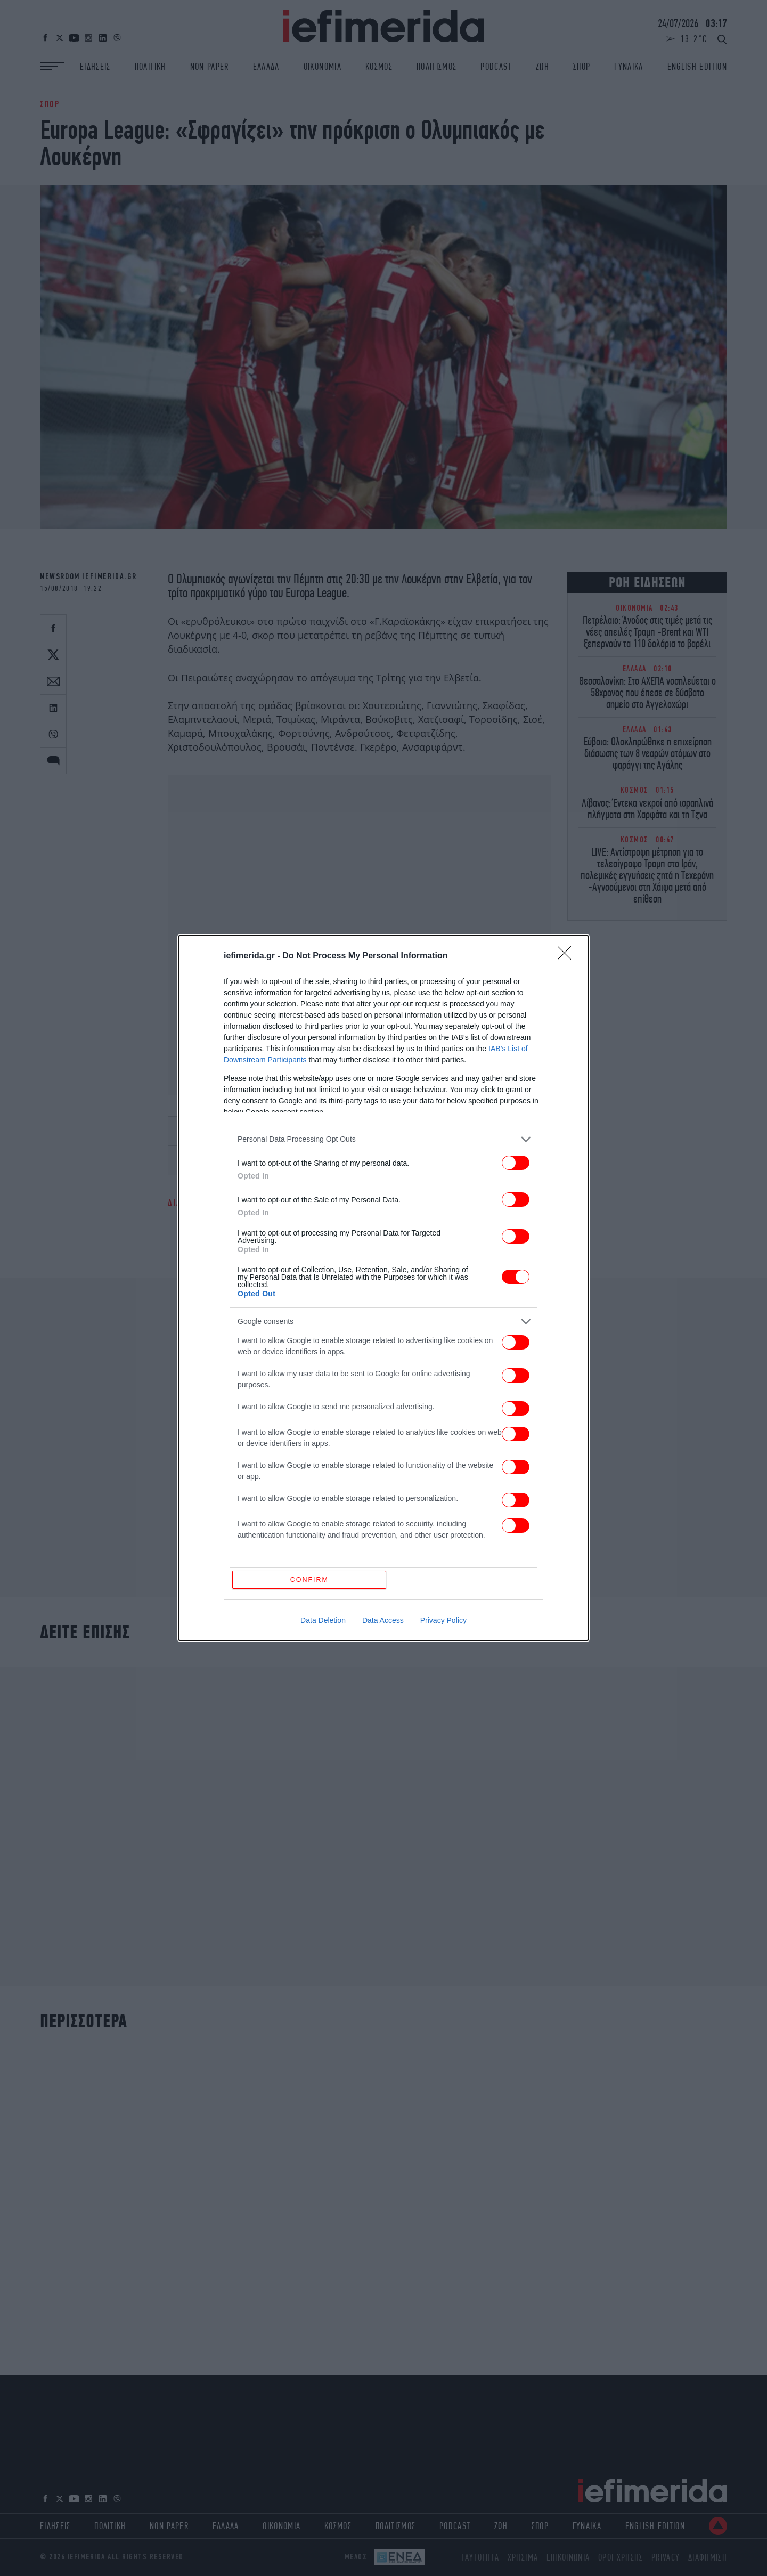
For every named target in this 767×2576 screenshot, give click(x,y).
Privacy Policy (443, 1621)
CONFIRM (310, 1579)
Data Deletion (323, 1621)
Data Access (383, 1621)
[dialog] (383, 1288)
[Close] (568, 956)
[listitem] (383, 1138)
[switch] (515, 1162)
